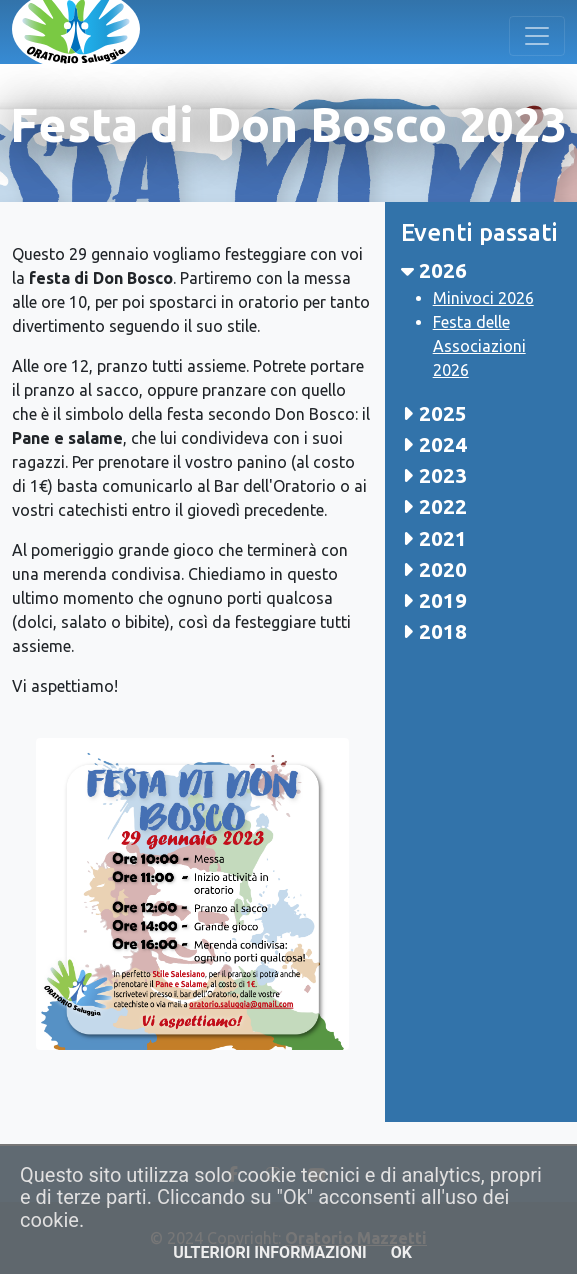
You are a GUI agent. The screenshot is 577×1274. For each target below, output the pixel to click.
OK (401, 1252)
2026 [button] (434, 270)
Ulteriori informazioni (270, 1252)
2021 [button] (434, 538)
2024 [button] (434, 444)
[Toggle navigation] (537, 36)
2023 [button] (434, 475)
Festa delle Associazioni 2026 (479, 346)
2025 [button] (434, 413)
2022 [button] (434, 506)
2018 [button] (434, 631)
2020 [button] (434, 569)
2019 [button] (434, 600)
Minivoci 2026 (483, 298)
